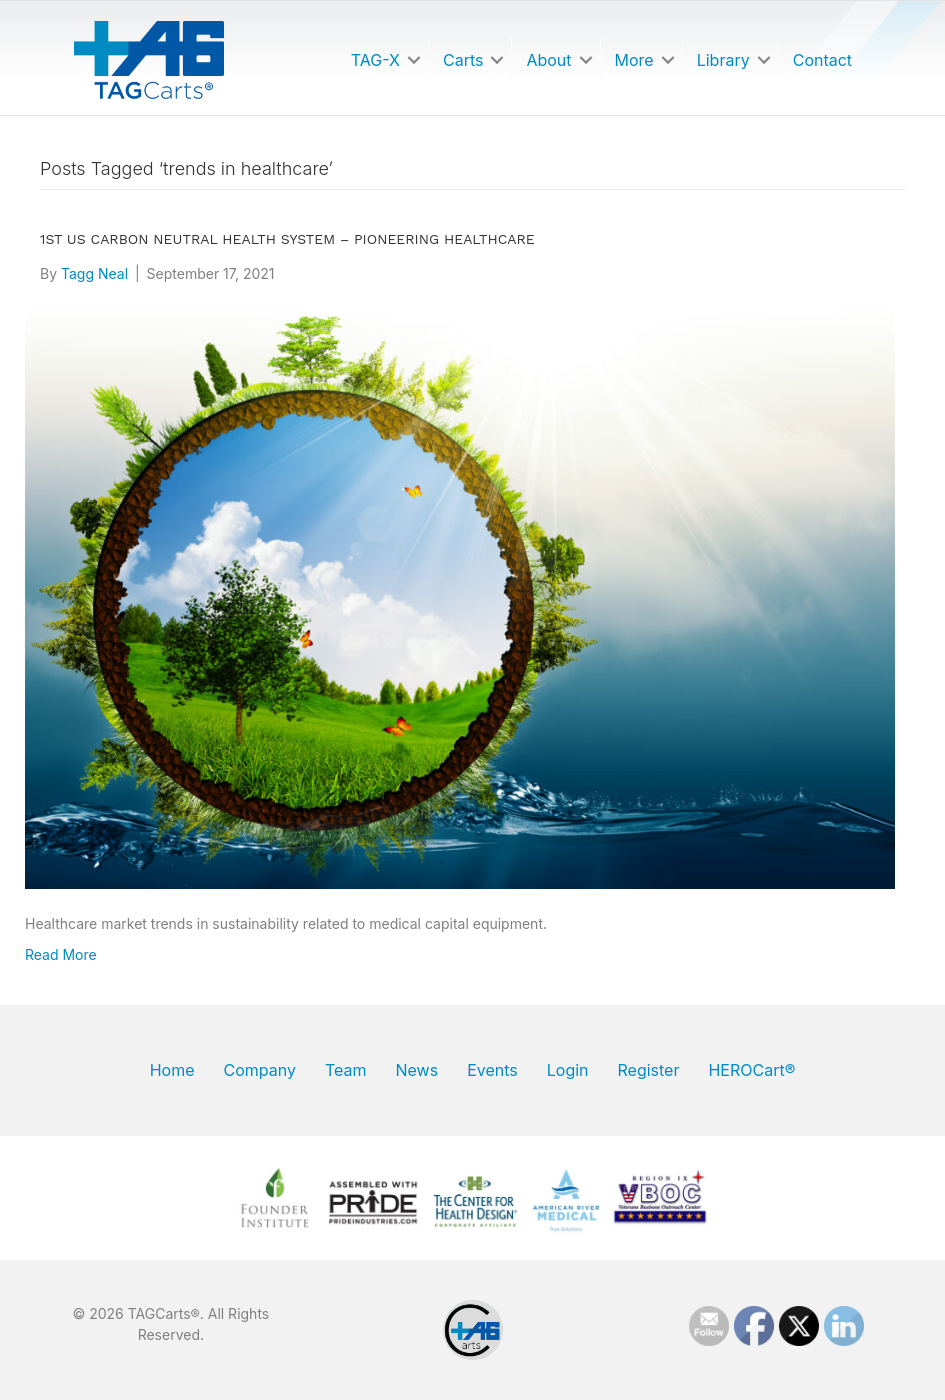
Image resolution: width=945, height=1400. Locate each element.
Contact (822, 60)
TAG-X (375, 60)
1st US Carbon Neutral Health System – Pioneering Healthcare (287, 239)
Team (346, 1070)
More (634, 60)
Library (723, 60)
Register (649, 1070)
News (416, 1070)
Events (492, 1070)
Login (568, 1070)
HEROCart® (751, 1070)
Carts (463, 60)
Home (172, 1070)
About (548, 60)
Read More (61, 954)
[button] (414, 60)
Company (259, 1070)
